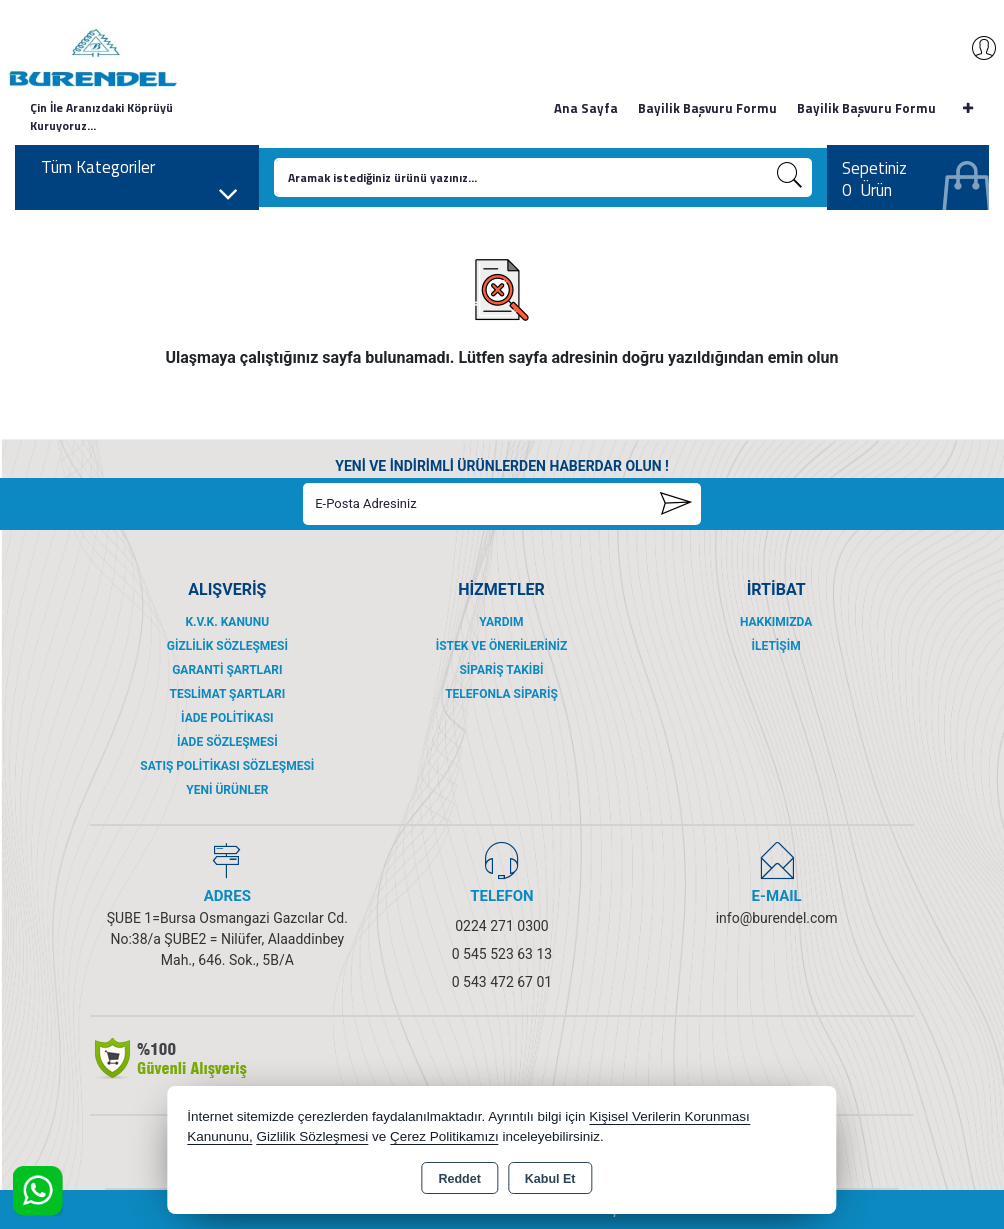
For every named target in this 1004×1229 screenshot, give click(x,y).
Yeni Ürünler (227, 790)
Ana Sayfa (586, 108)
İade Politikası (227, 718)
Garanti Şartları (227, 670)
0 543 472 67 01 (502, 982)
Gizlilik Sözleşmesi (227, 646)
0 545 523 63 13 (502, 954)
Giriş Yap (974, 48)
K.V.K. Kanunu (227, 622)
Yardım (501, 622)
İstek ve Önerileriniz (502, 646)
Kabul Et (550, 1179)
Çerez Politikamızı (444, 1136)
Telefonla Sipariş (501, 694)
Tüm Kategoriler (140, 172)
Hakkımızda (776, 622)
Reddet (459, 1179)
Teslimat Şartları (227, 694)
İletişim (776, 646)
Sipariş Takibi (501, 670)
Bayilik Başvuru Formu (707, 108)
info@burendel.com (777, 918)
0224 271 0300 (502, 926)
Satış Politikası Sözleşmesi (227, 766)
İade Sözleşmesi (227, 742)
